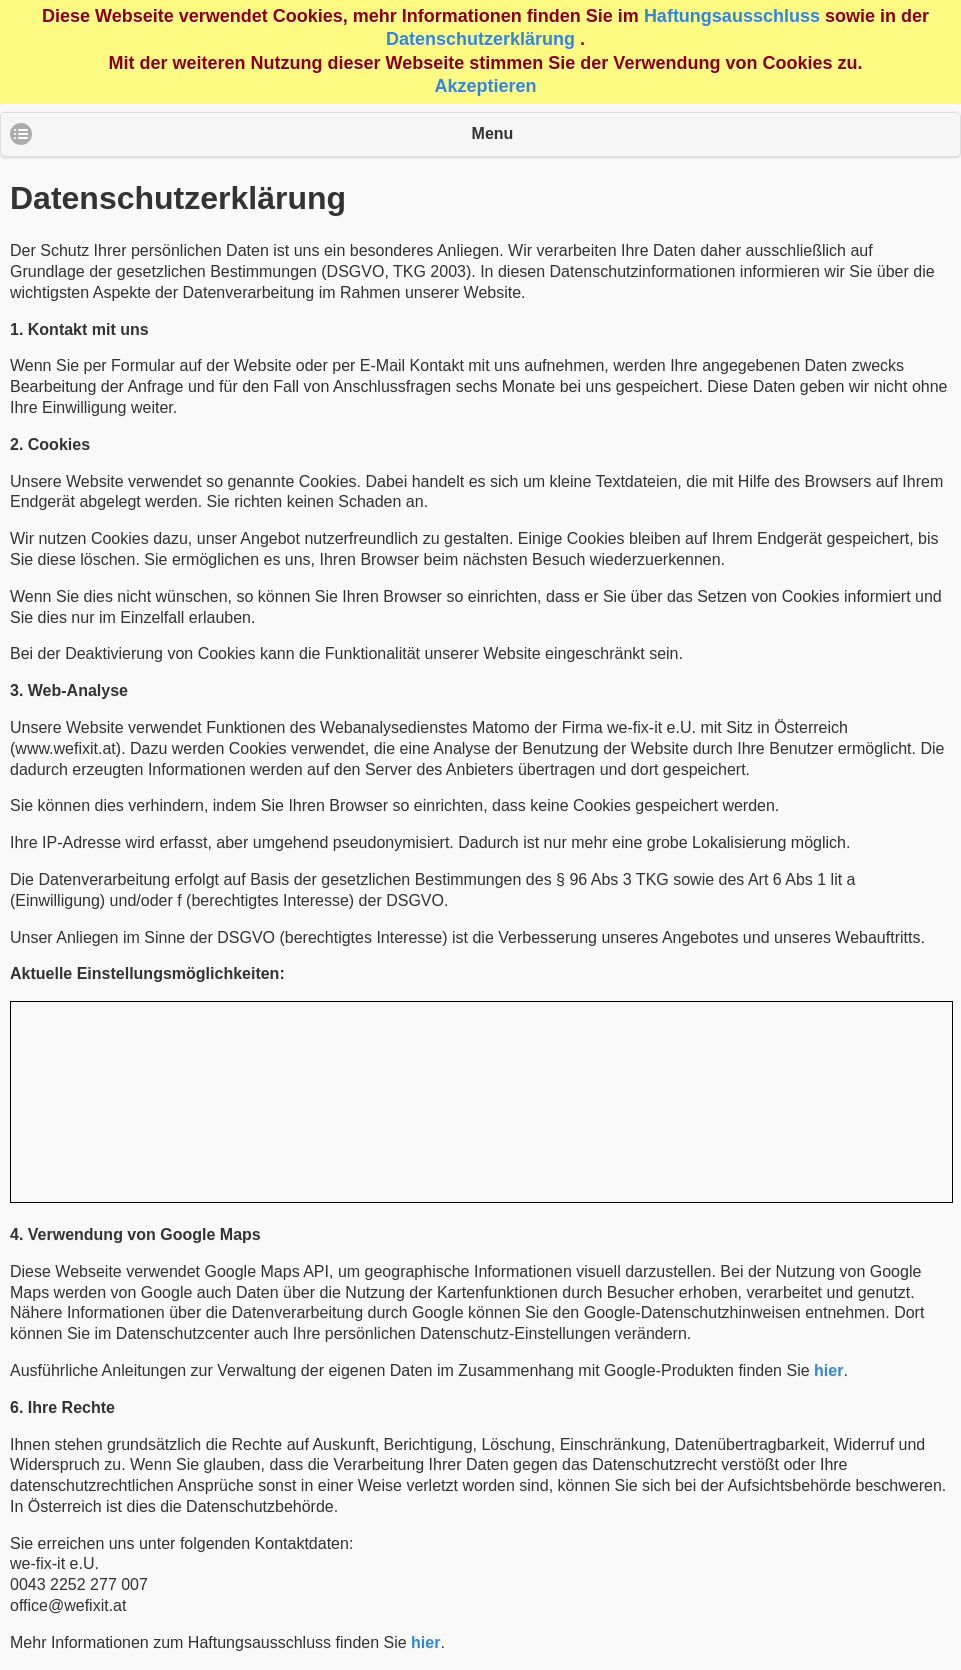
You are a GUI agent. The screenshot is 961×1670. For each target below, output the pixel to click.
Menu (493, 133)
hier (828, 1370)
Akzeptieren (485, 86)
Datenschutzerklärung (480, 39)
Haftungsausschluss (732, 16)
